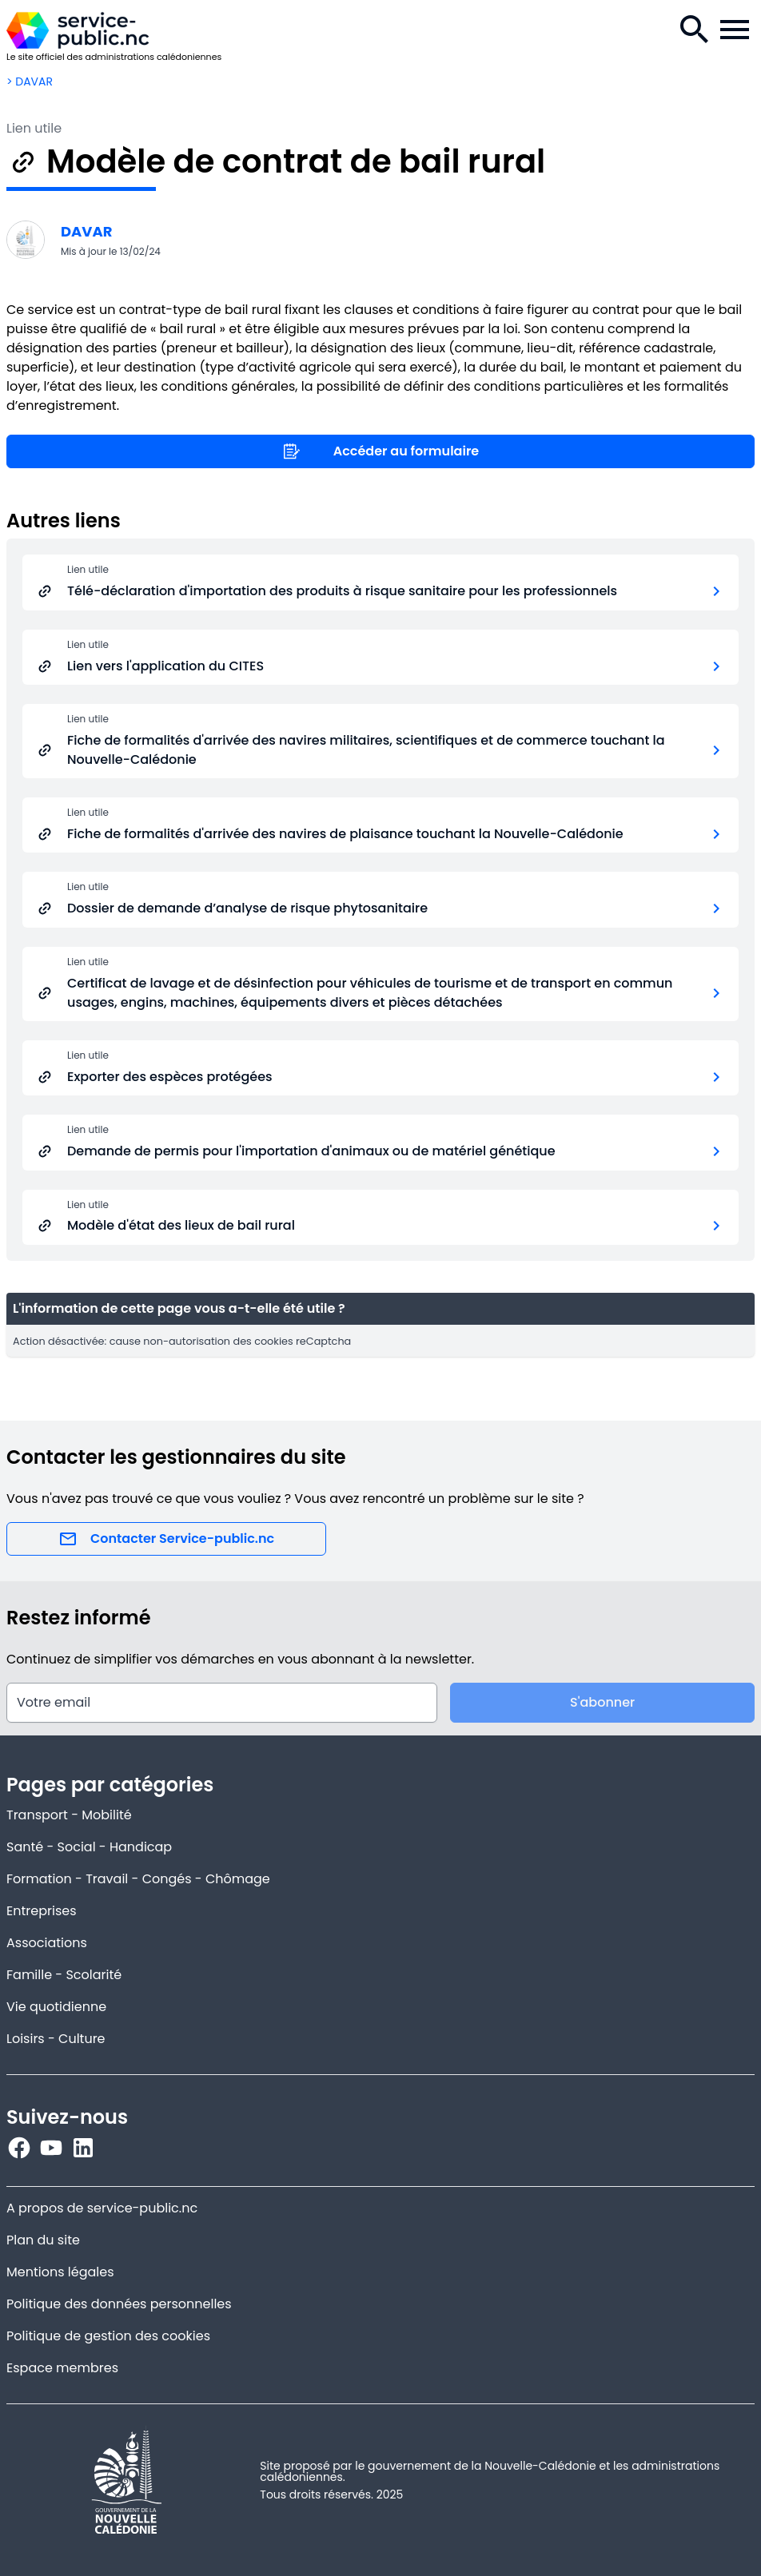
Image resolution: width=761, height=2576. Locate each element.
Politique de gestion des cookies (108, 2336)
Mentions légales (60, 2272)
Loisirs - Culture (56, 2038)
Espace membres (62, 2368)
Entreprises (41, 1911)
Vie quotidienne (56, 2007)
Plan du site (43, 2240)
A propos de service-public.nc (101, 2208)
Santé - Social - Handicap (89, 1847)
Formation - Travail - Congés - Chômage (138, 1879)
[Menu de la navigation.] (735, 30)
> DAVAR (29, 81)
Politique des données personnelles (119, 2304)
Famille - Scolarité (64, 1975)
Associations (46, 1943)
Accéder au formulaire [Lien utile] (380, 451)
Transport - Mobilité (69, 1815)
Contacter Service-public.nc (166, 1538)
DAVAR (87, 231)
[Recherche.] (695, 30)
